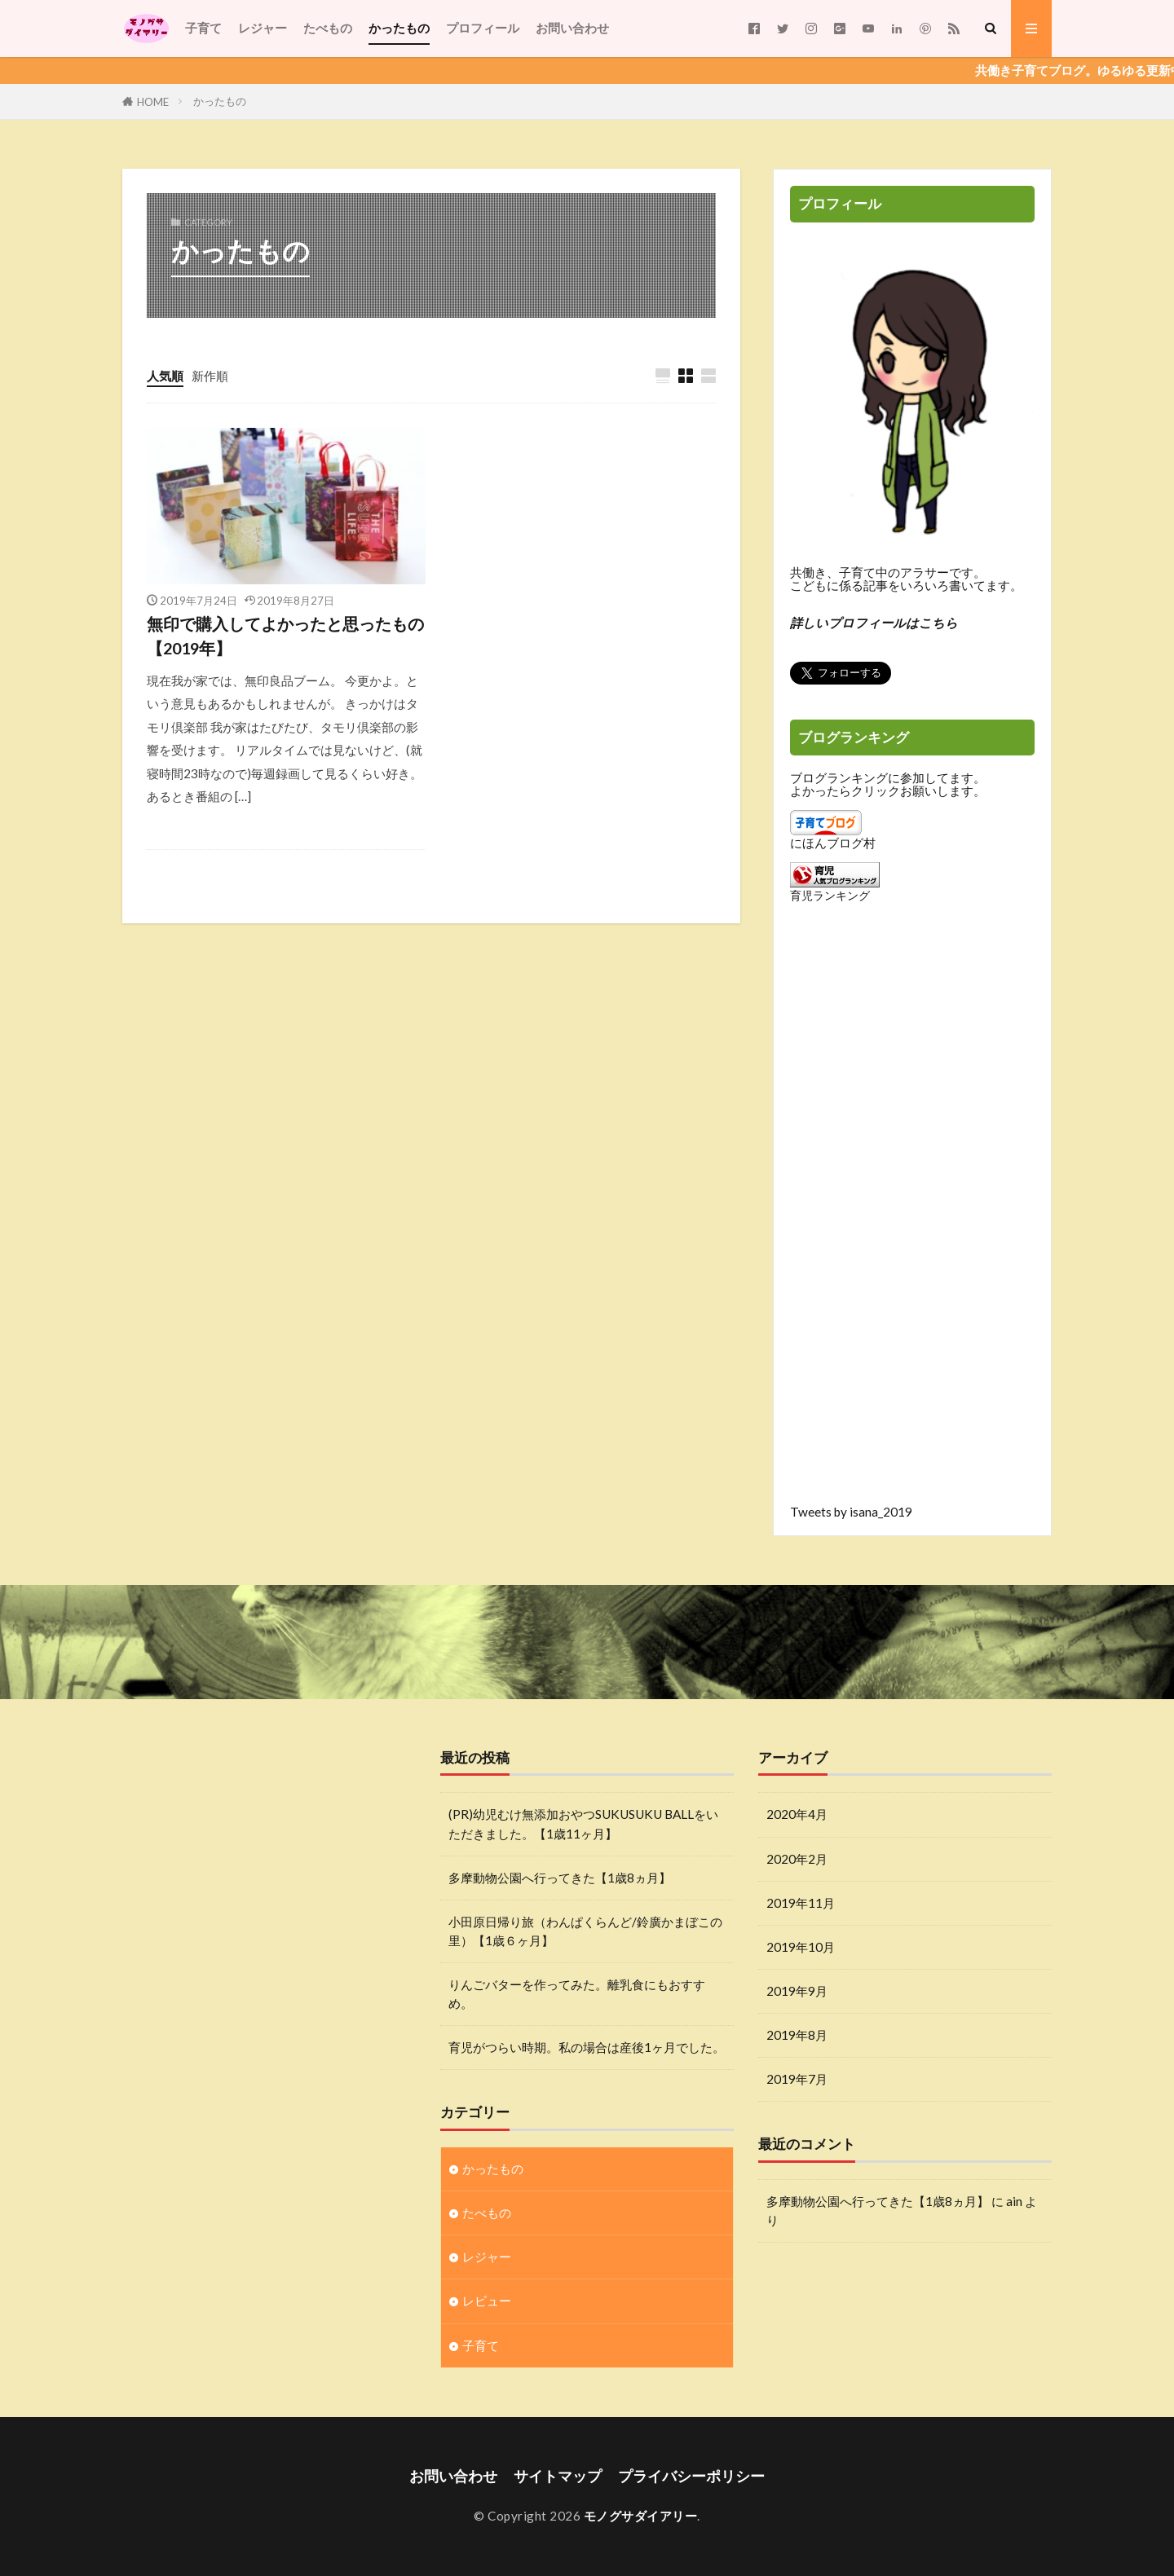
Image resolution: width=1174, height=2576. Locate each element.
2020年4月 (797, 1814)
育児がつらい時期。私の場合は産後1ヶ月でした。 (586, 2047)
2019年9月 (797, 1991)
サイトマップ (558, 2476)
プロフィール (482, 27)
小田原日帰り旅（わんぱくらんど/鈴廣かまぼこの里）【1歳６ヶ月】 (585, 1931)
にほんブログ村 (833, 842)
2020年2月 (797, 1859)
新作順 (210, 375)
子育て (203, 27)
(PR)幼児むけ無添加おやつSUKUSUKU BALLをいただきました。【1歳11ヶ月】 (583, 1823)
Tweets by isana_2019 (851, 1511)
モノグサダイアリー (641, 2515)
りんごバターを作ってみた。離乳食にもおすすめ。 (576, 1993)
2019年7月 (797, 2079)
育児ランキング (830, 895)
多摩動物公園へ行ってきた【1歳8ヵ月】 (559, 1877)
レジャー (262, 27)
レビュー (486, 2300)
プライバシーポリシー (691, 2476)
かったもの (399, 27)
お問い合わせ (572, 27)
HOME (153, 101)
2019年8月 (797, 2035)
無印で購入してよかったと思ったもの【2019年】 (285, 636)
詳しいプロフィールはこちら (874, 622)
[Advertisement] (912, 1216)
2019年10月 (800, 1947)
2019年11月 (800, 1903)
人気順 (165, 375)
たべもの (327, 27)
